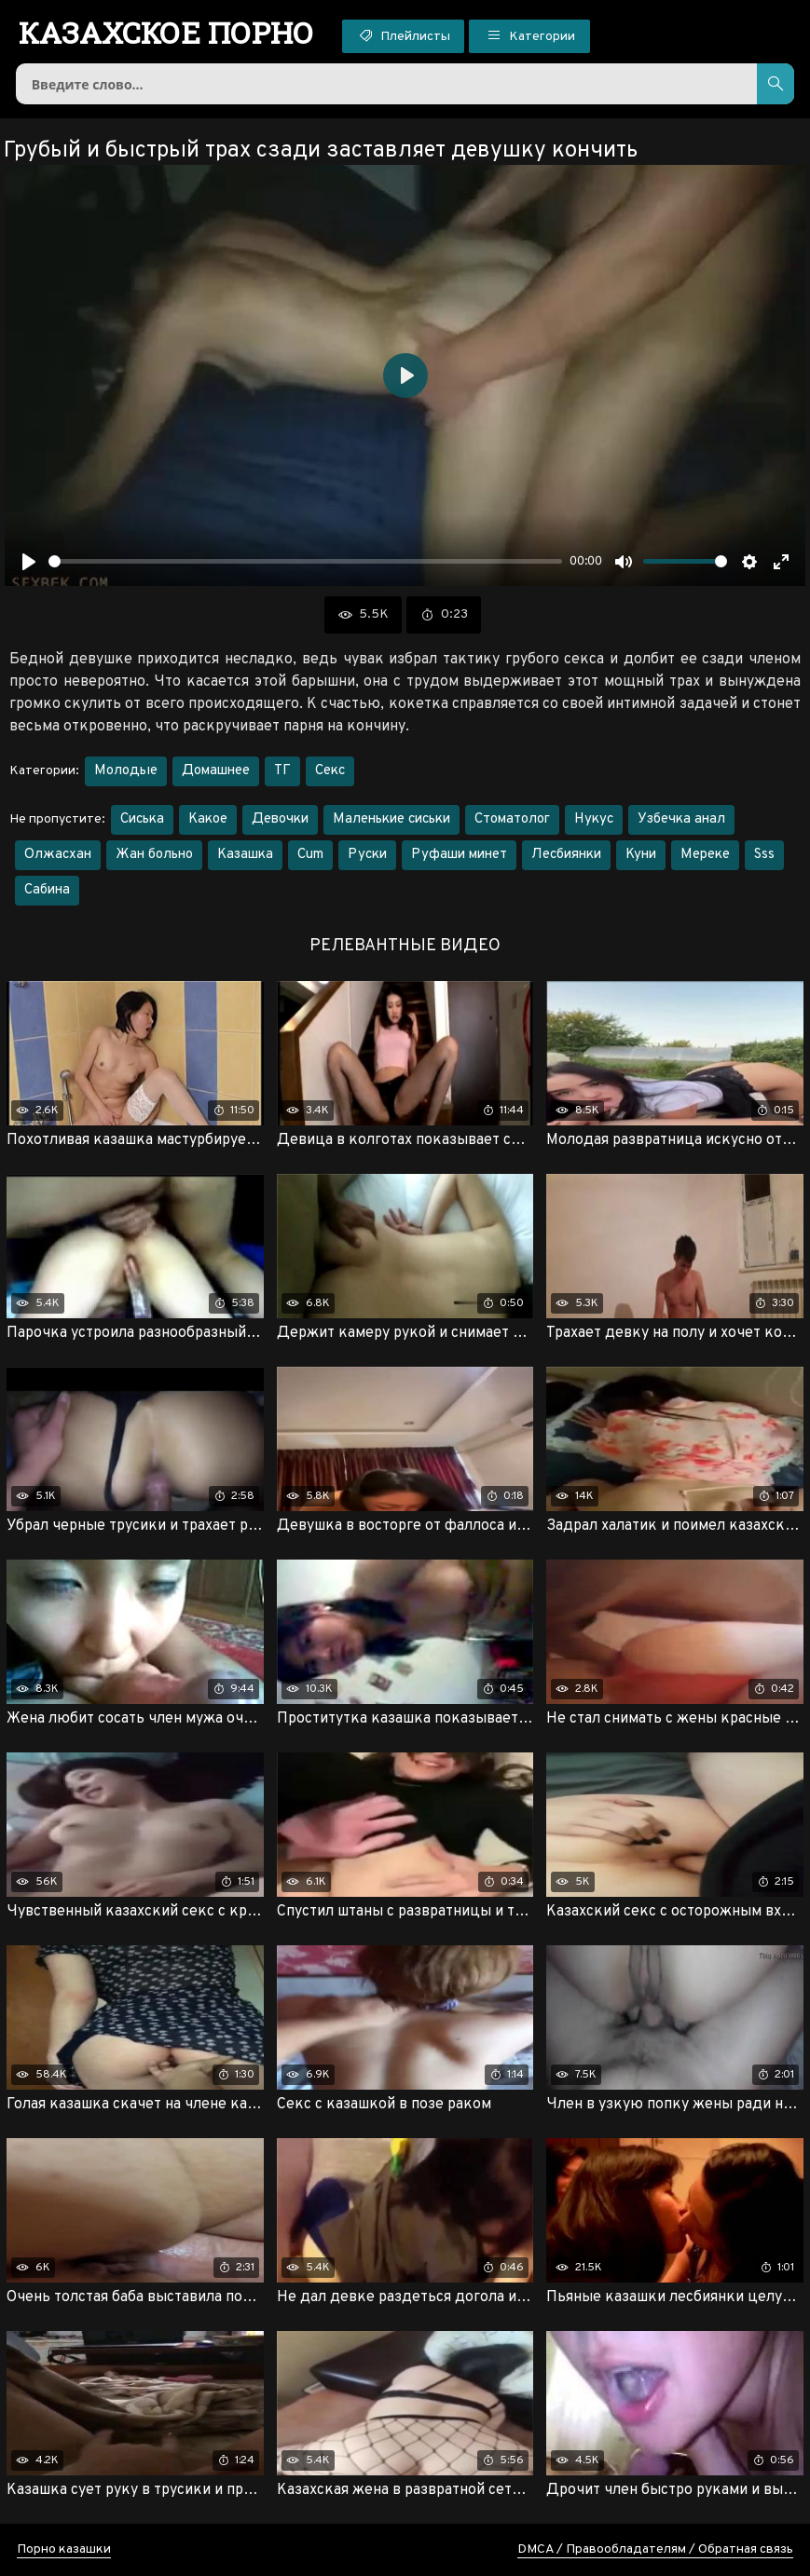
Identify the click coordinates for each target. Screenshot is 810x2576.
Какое (207, 819)
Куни (640, 855)
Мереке (705, 855)
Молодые (126, 771)
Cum (310, 855)
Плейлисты (403, 35)
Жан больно (154, 855)
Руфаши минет (459, 855)
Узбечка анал (681, 819)
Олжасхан (57, 855)
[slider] (305, 561)
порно (166, 32)
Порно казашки (64, 2549)
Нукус (593, 819)
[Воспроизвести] (29, 562)
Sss (764, 855)
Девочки (280, 819)
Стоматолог (512, 819)
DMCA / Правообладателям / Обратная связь (655, 2549)
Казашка (245, 855)
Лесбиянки (566, 855)
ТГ (282, 771)
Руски (367, 855)
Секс (330, 771)
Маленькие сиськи (391, 819)
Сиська (142, 819)
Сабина (47, 890)
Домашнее (216, 771)
